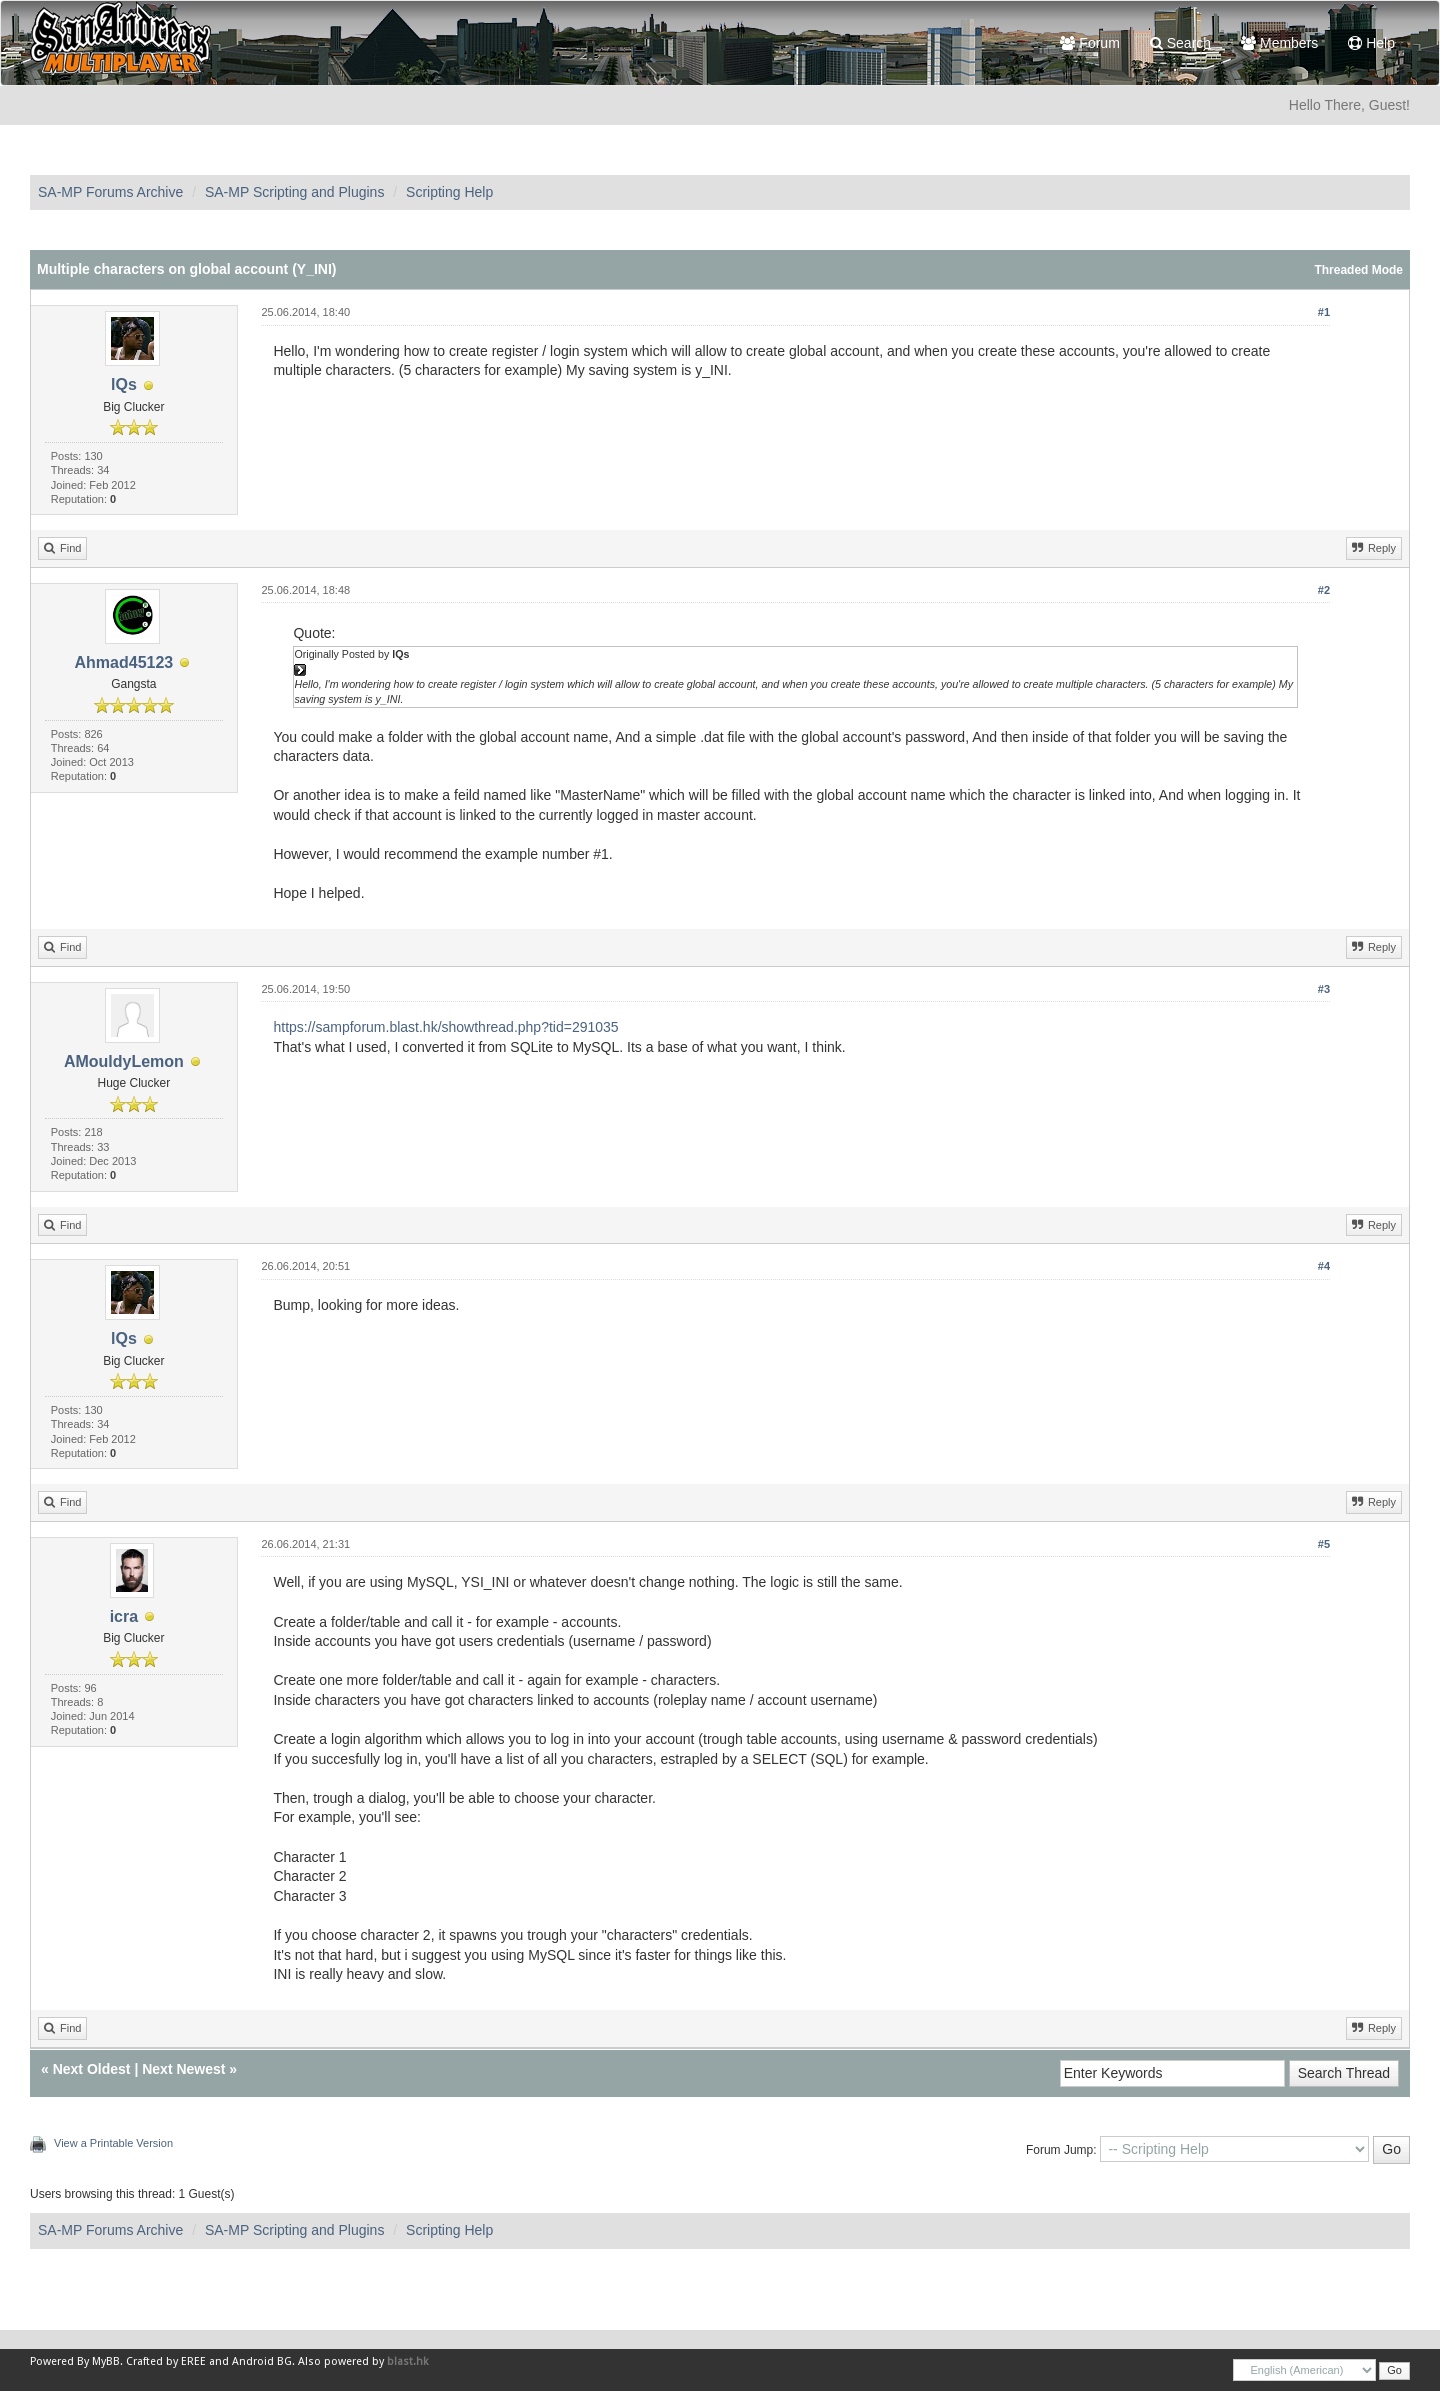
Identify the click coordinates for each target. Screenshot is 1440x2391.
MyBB (106, 2361)
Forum (1089, 43)
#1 (1324, 312)
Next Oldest (92, 2069)
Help (1371, 43)
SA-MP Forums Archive (110, 192)
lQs (124, 384)
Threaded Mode (1358, 270)
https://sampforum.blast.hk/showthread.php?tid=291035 (445, 1027)
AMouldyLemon (124, 1061)
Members (1279, 43)
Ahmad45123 (124, 662)
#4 (1324, 1266)
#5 (1324, 1544)
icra (124, 1616)
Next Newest (183, 2069)
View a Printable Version (113, 2143)
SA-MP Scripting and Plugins (295, 192)
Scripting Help (449, 192)
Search (1180, 43)
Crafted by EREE (166, 2361)
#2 (1324, 590)
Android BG (262, 2361)
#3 (1324, 989)
